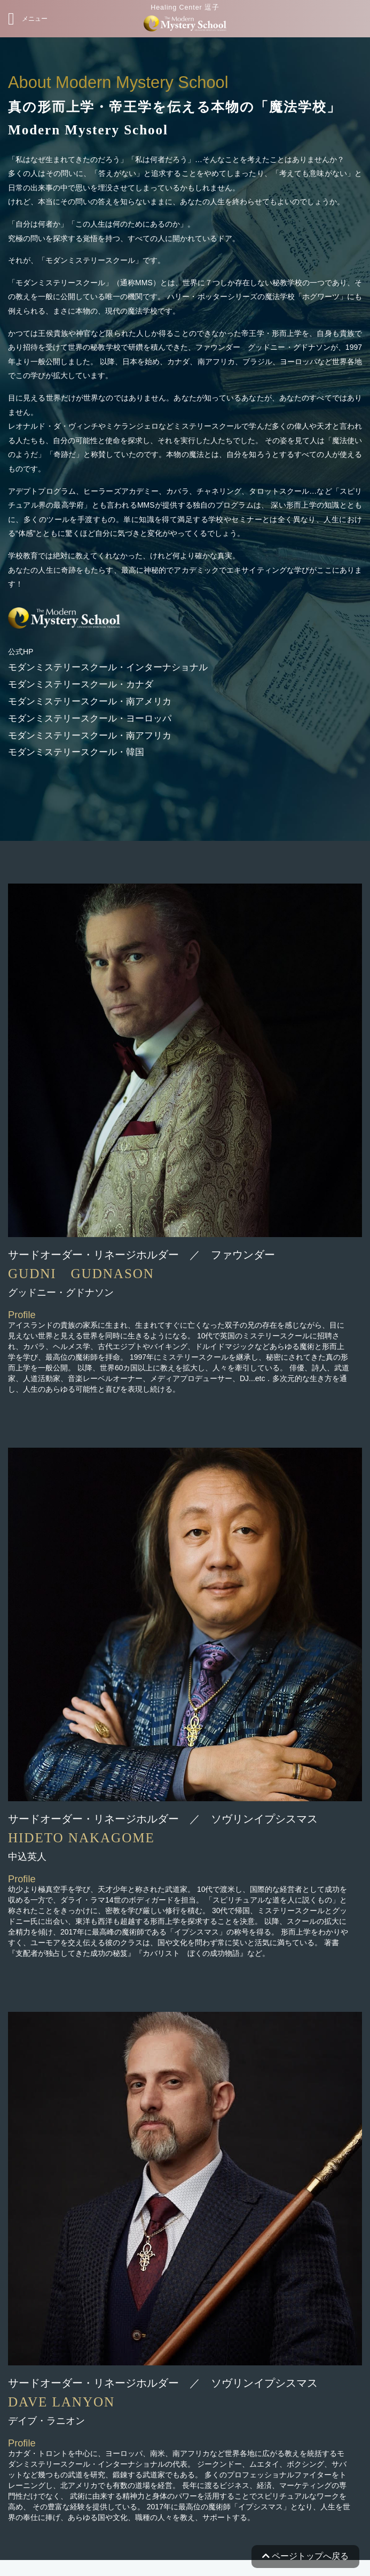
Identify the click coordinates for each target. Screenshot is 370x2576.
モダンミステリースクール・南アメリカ (89, 701)
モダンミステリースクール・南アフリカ (89, 736)
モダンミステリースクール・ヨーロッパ (89, 718)
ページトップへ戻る (305, 2556)
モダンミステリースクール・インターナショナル (108, 667)
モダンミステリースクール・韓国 (76, 752)
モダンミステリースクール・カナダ (80, 684)
